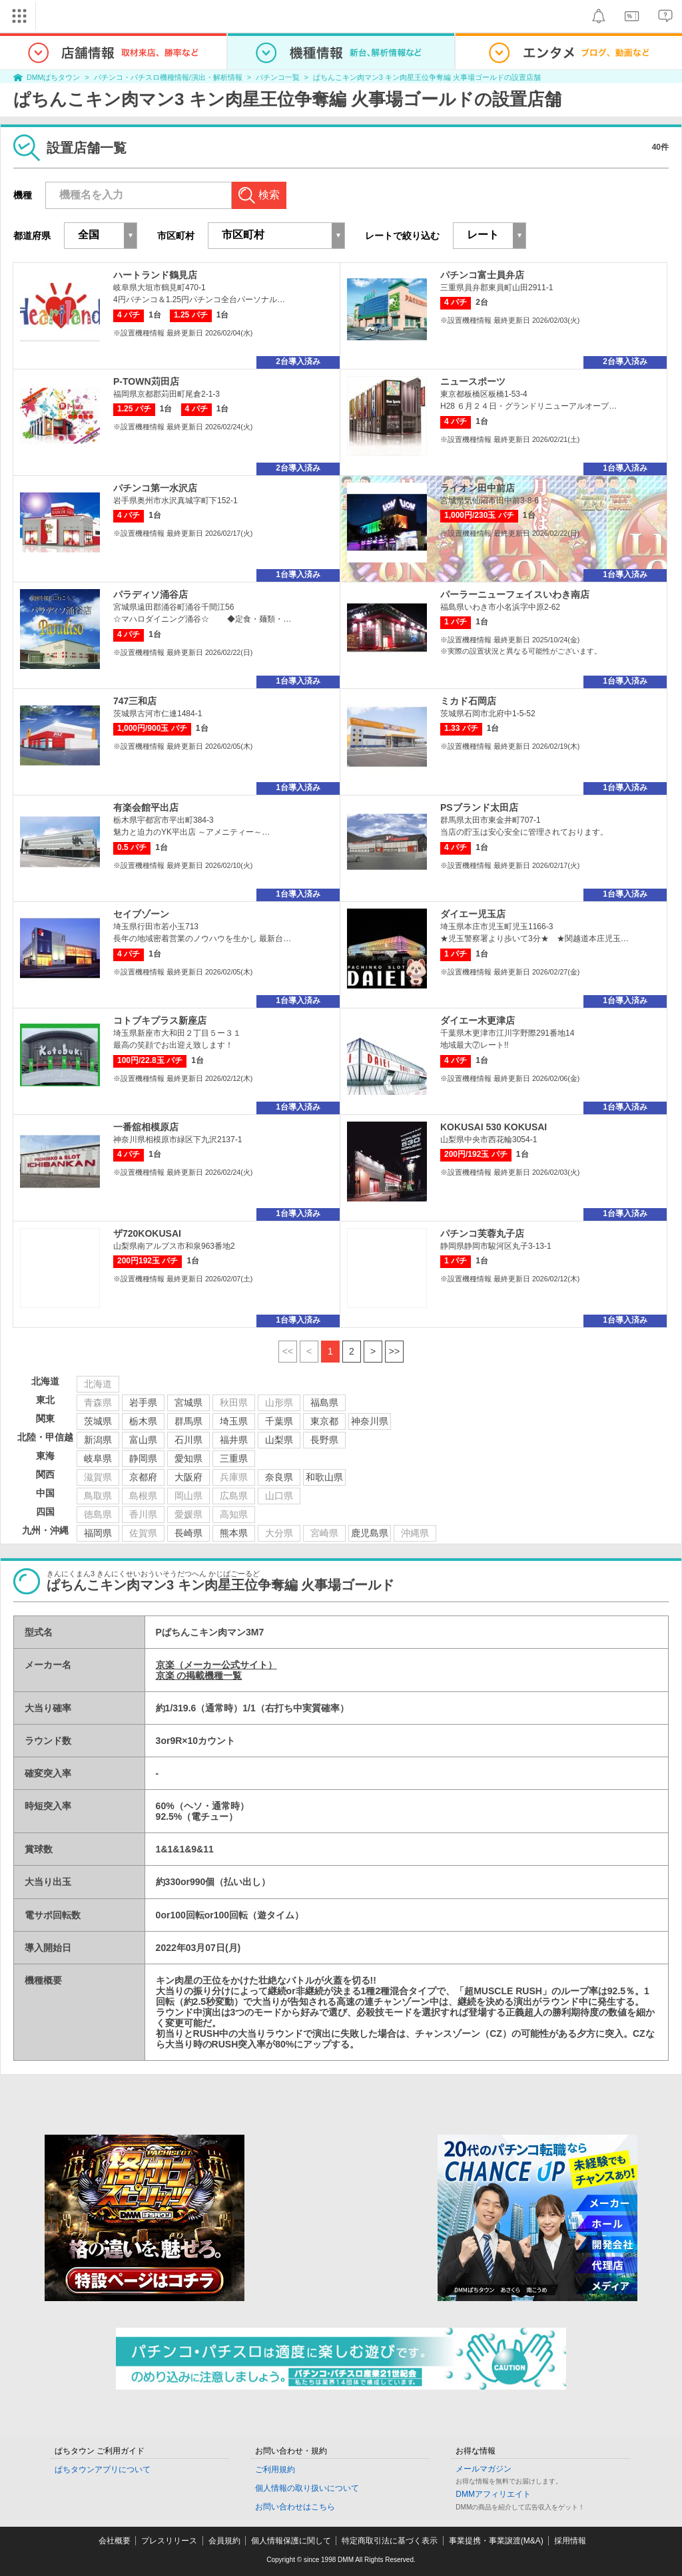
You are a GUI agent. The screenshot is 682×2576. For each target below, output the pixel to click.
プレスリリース (169, 2540)
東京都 (324, 1421)
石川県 (188, 1439)
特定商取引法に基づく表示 (390, 2540)
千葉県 (279, 1421)
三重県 (234, 1458)
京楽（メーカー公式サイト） (216, 1664)
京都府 (143, 1477)
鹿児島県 (369, 1533)
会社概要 (115, 2540)
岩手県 (143, 1402)
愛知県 (188, 1458)
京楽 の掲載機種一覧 (199, 1675)
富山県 (143, 1439)
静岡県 (143, 1458)
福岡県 (98, 1533)
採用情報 (570, 2540)
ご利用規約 (275, 2469)
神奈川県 (369, 1421)
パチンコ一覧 (278, 77)
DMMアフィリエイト (493, 2494)
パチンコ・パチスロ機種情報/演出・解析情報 (168, 77)
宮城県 (188, 1402)
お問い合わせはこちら (295, 2506)
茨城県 (98, 1421)
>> (394, 1351)
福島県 (324, 1402)
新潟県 (98, 1439)
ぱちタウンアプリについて (103, 2469)
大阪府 (188, 1477)
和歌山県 (324, 1477)
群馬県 (188, 1421)
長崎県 (188, 1533)
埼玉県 (234, 1421)
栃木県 (143, 1421)
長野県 (324, 1439)
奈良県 (279, 1477)
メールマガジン (484, 2468)
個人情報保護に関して (291, 2540)
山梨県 (279, 1439)
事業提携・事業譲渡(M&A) (496, 2540)
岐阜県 (98, 1458)
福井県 (234, 1439)
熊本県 (234, 1533)
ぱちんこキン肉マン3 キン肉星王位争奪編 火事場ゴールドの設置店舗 (427, 77)
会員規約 (224, 2540)
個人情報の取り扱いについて (307, 2488)
